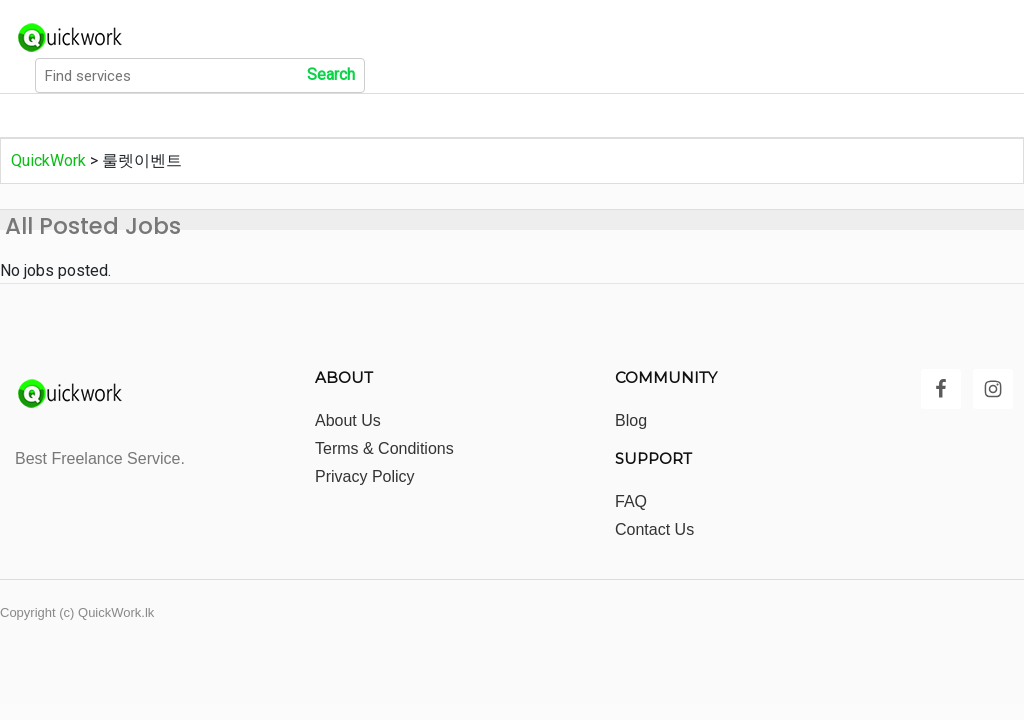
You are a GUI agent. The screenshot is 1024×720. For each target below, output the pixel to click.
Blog (631, 420)
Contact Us (654, 529)
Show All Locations (450, 116)
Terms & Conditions (384, 448)
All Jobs (135, 116)
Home (43, 116)
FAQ (631, 501)
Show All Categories (274, 116)
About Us (348, 420)
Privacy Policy (365, 476)
